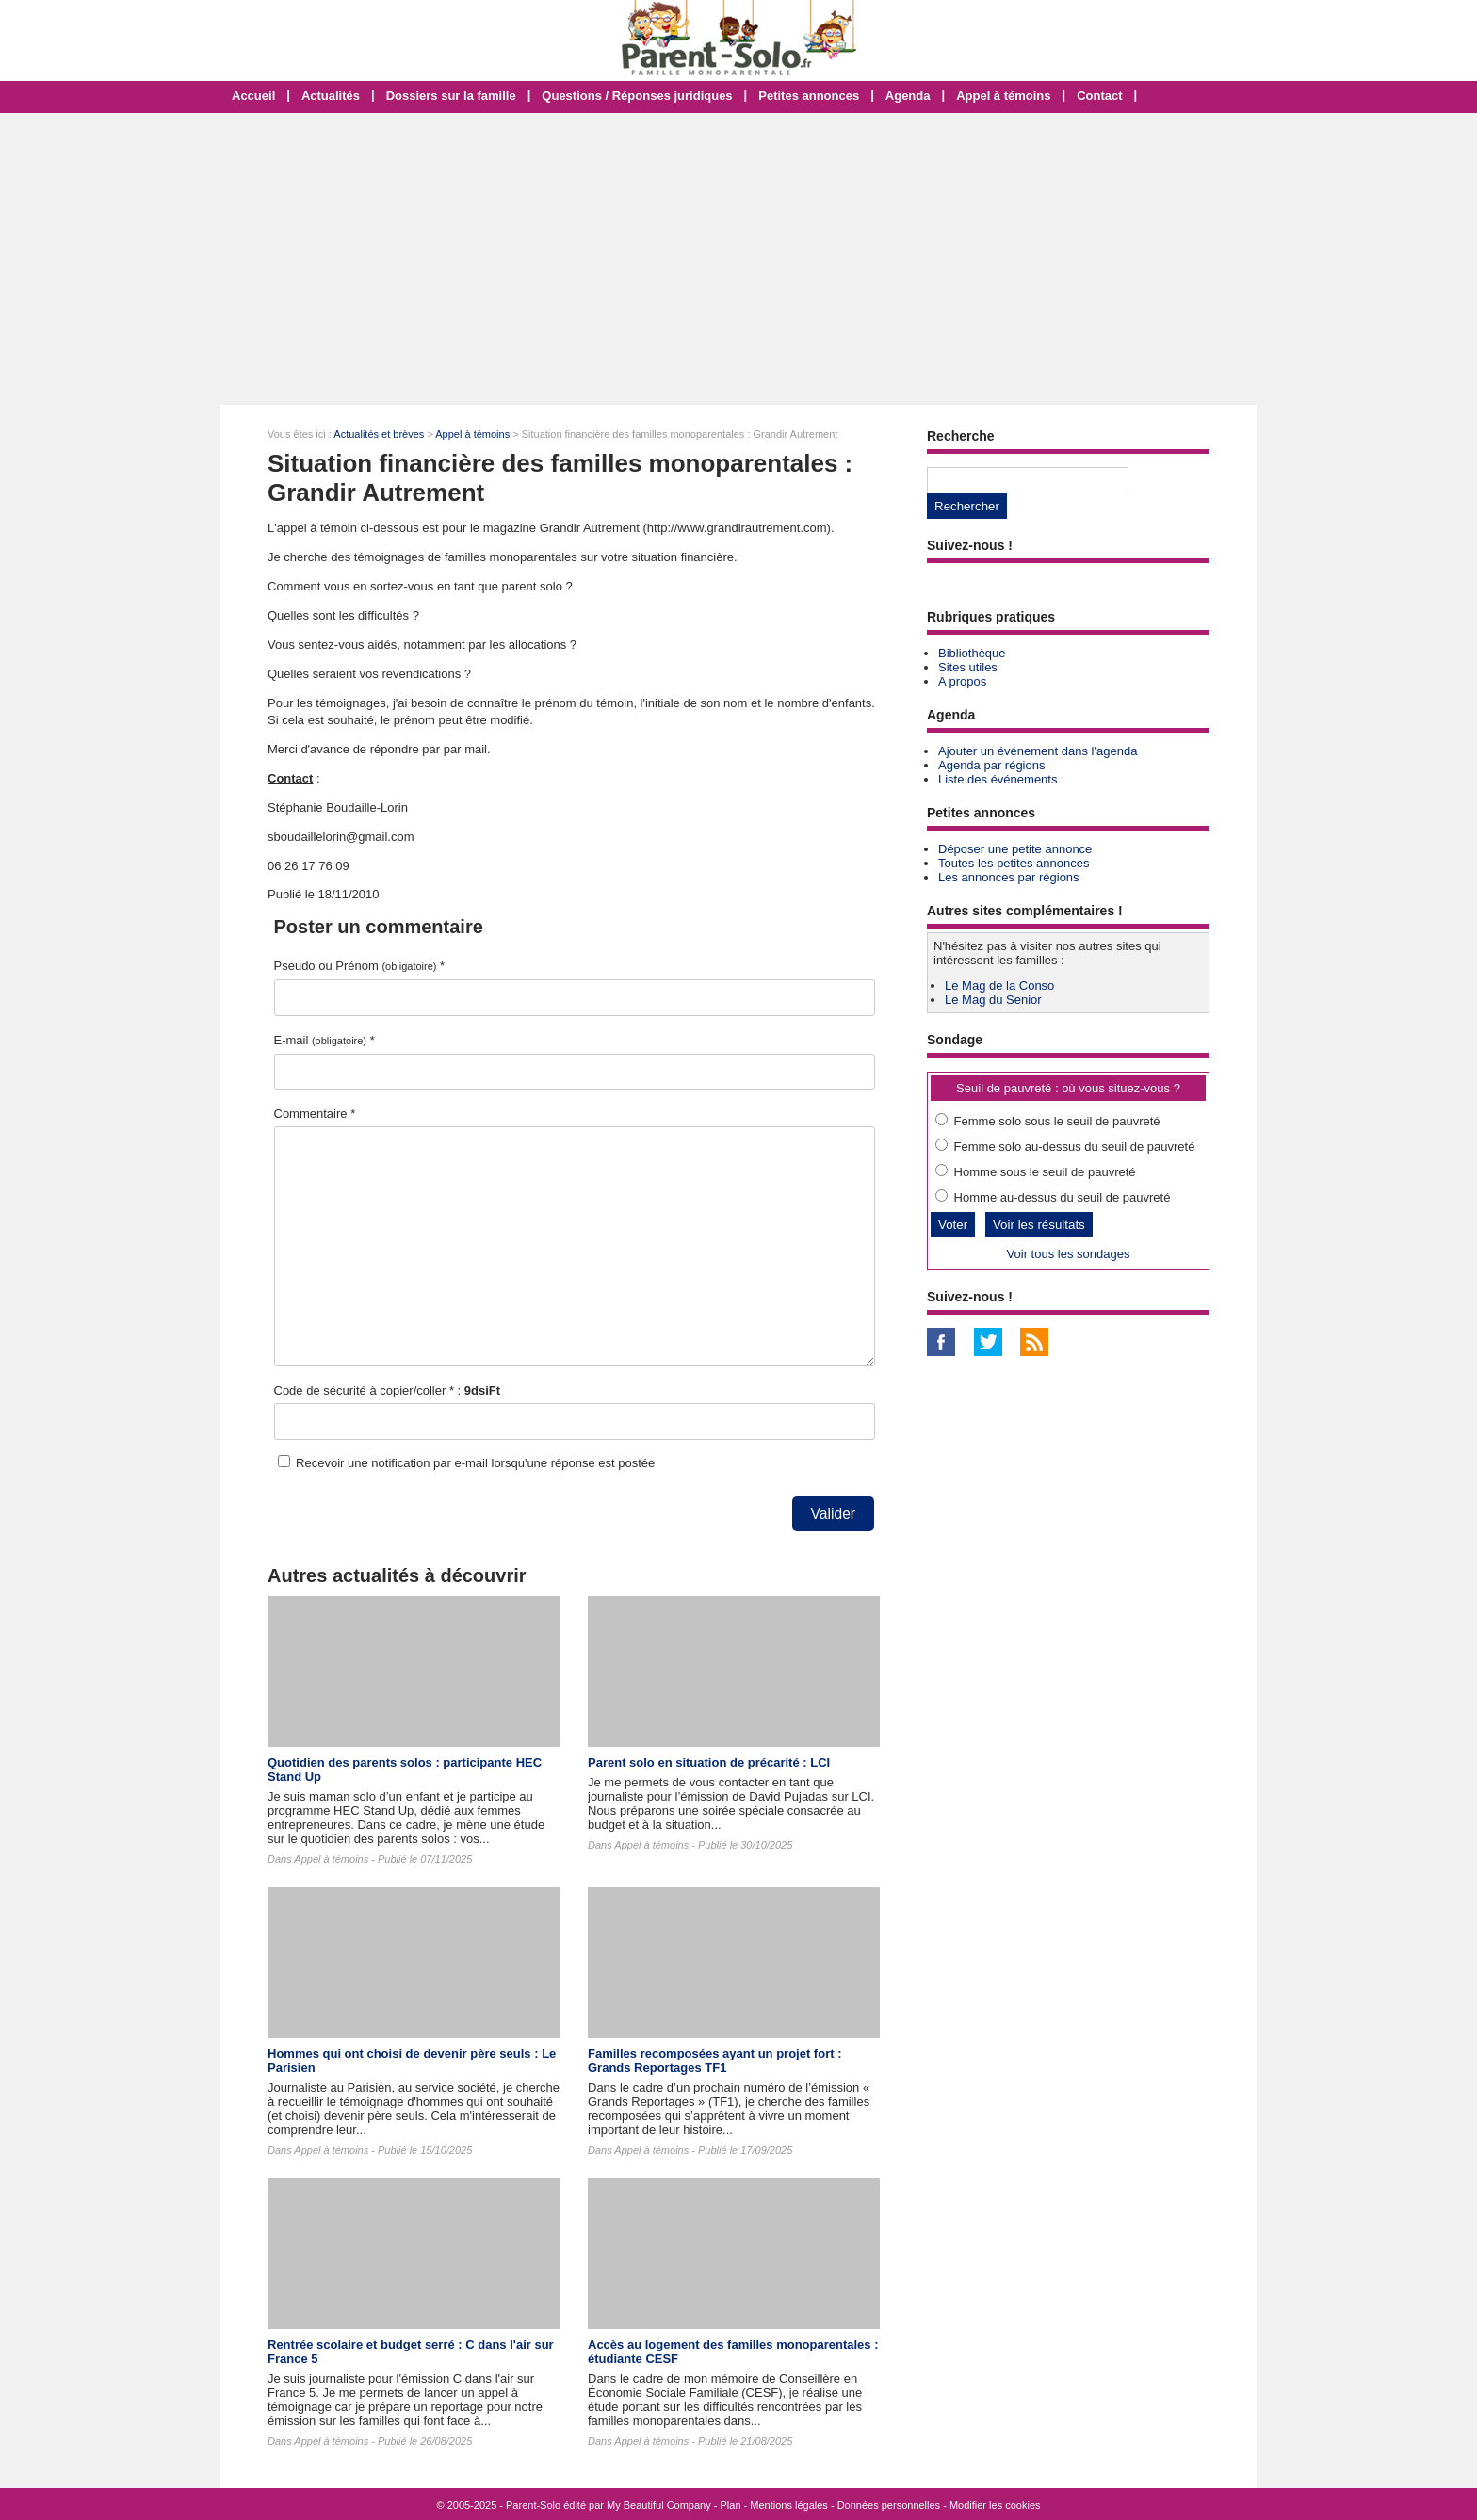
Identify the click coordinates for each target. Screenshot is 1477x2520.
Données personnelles (888, 2505)
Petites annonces (808, 96)
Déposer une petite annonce (1015, 849)
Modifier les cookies (995, 2505)
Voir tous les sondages (1068, 1254)
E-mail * (324, 1040)
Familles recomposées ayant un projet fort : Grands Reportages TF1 (714, 2060)
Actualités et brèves (378, 434)
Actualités (330, 96)
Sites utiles (968, 667)
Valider (833, 1514)
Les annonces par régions (1008, 877)
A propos (962, 681)
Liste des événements (997, 779)
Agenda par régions (991, 765)
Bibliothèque (972, 653)
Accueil (253, 96)
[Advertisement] (738, 259)
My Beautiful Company (659, 2505)
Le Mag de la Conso (999, 985)
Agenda (908, 96)
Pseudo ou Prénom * (360, 966)
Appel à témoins (1003, 96)
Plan (731, 2505)
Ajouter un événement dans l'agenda (1037, 751)
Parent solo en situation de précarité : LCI (709, 1762)
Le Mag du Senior (993, 1000)
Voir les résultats (1039, 1225)
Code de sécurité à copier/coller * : (387, 1390)
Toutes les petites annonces (1013, 863)
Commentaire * (315, 1114)
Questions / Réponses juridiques (637, 96)
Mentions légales (789, 2505)
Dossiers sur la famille (451, 96)
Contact (1099, 96)
